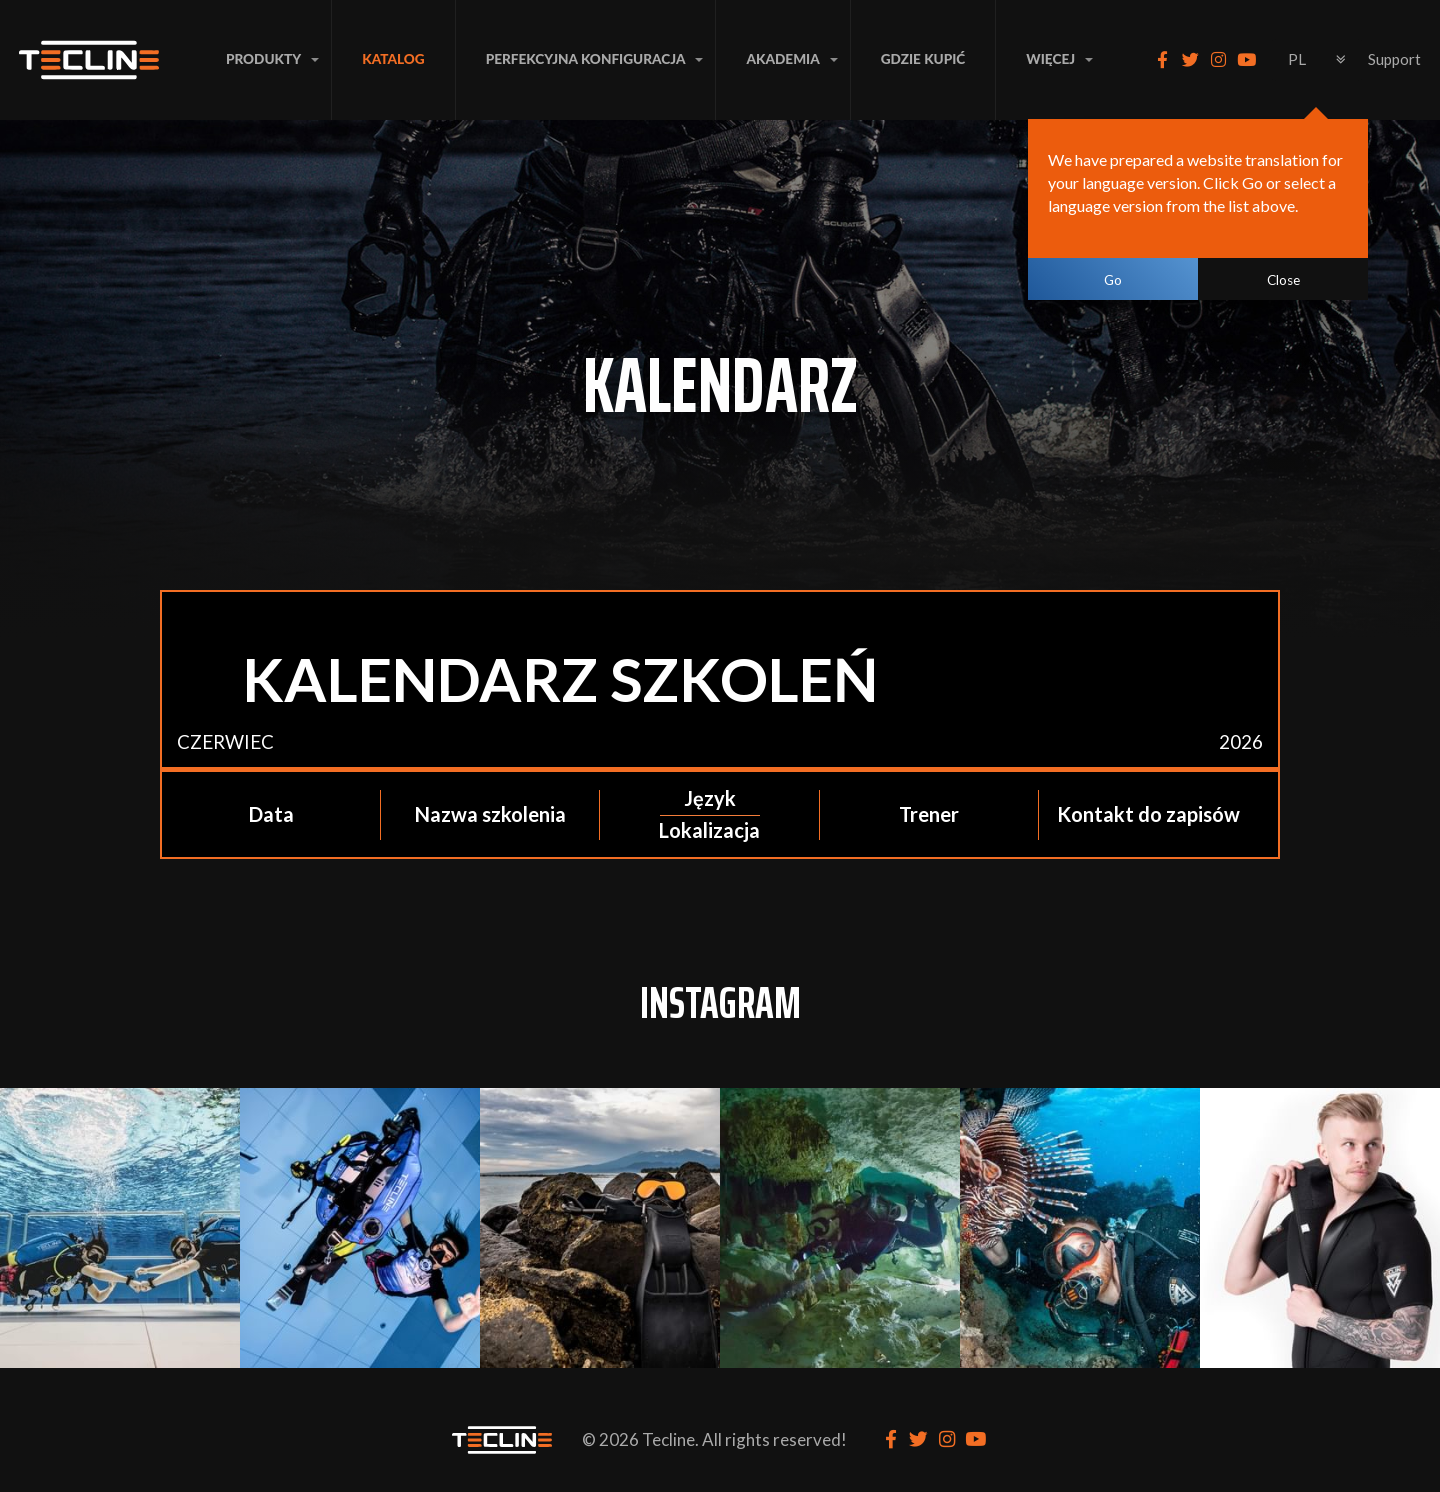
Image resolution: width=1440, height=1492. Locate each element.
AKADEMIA (782, 59)
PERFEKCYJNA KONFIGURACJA (586, 59)
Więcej (1050, 59)
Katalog (393, 59)
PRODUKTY (263, 59)
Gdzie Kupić (923, 59)
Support (1394, 59)
